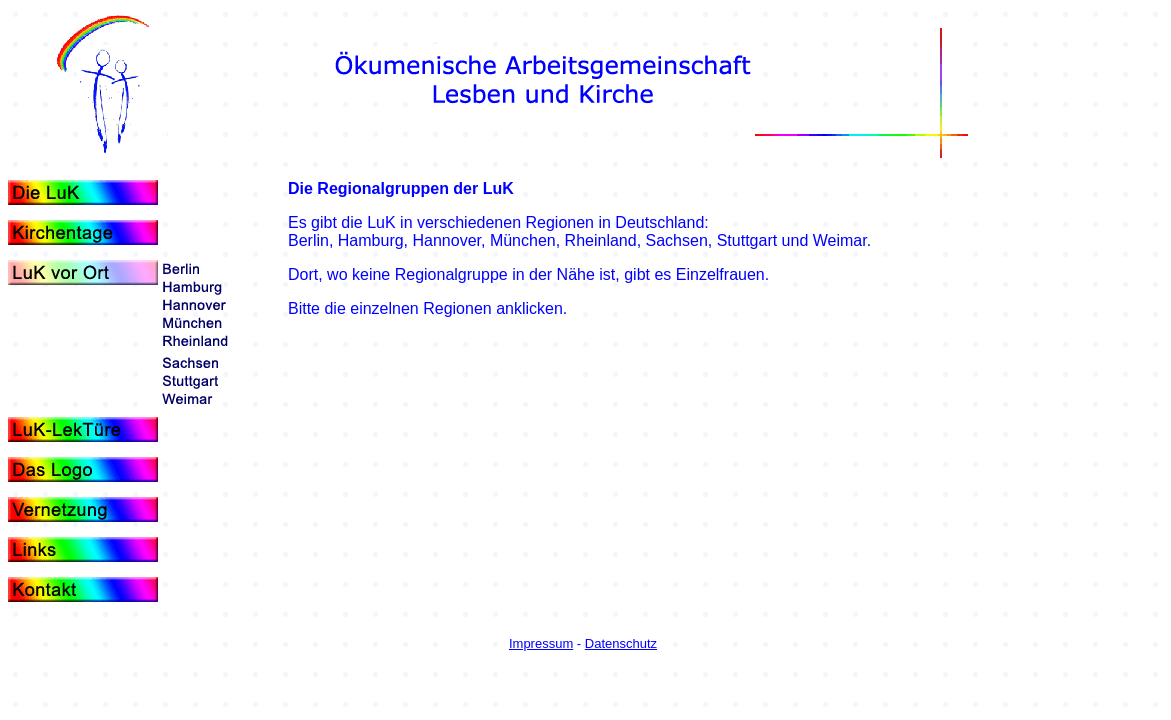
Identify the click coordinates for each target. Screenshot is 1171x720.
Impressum (541, 643)
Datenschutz (621, 643)
